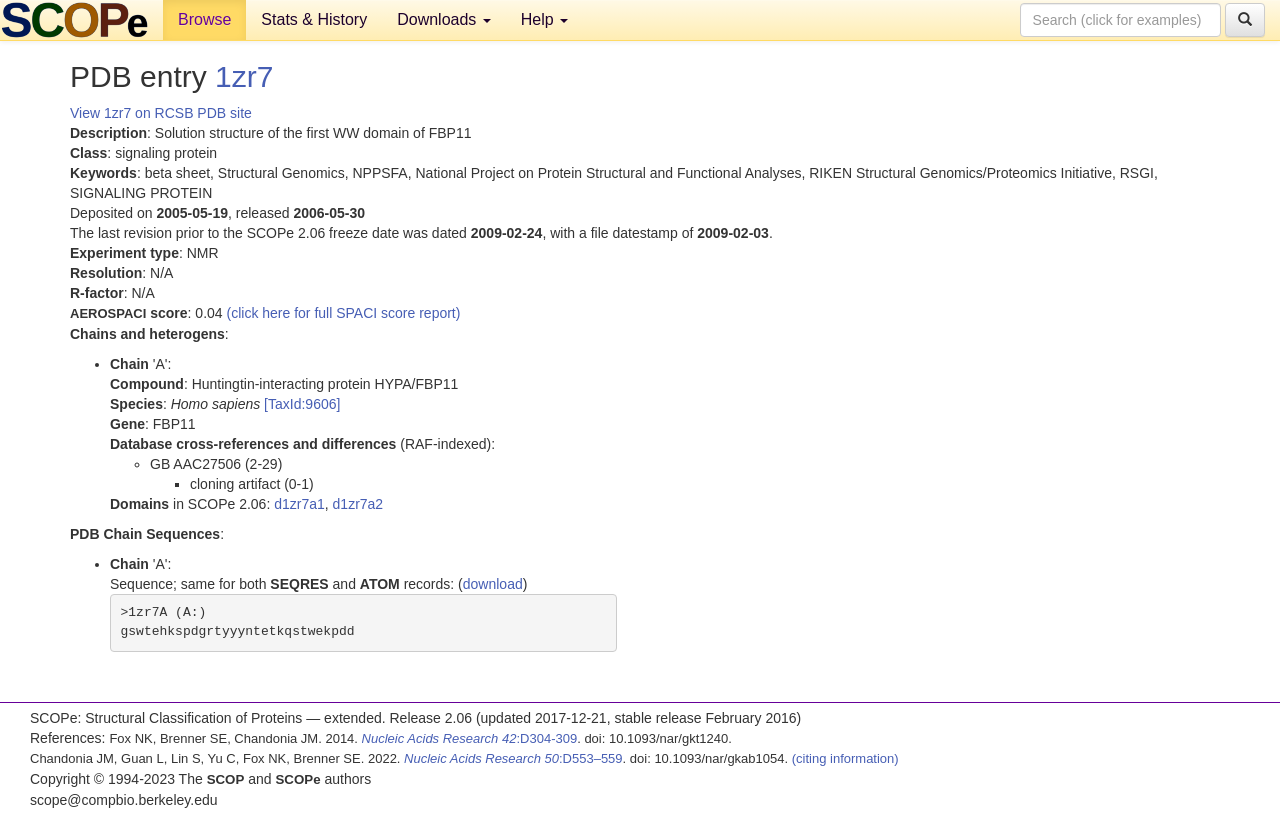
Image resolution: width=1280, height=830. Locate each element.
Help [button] (544, 19)
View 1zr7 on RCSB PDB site (161, 113)
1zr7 (244, 76)
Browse (204, 19)
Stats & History (314, 19)
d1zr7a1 (299, 504)
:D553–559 (513, 758)
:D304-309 (470, 738)
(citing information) (845, 758)
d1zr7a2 (358, 504)
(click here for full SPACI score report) (344, 313)
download (493, 584)
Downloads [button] (444, 19)
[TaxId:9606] (302, 404)
